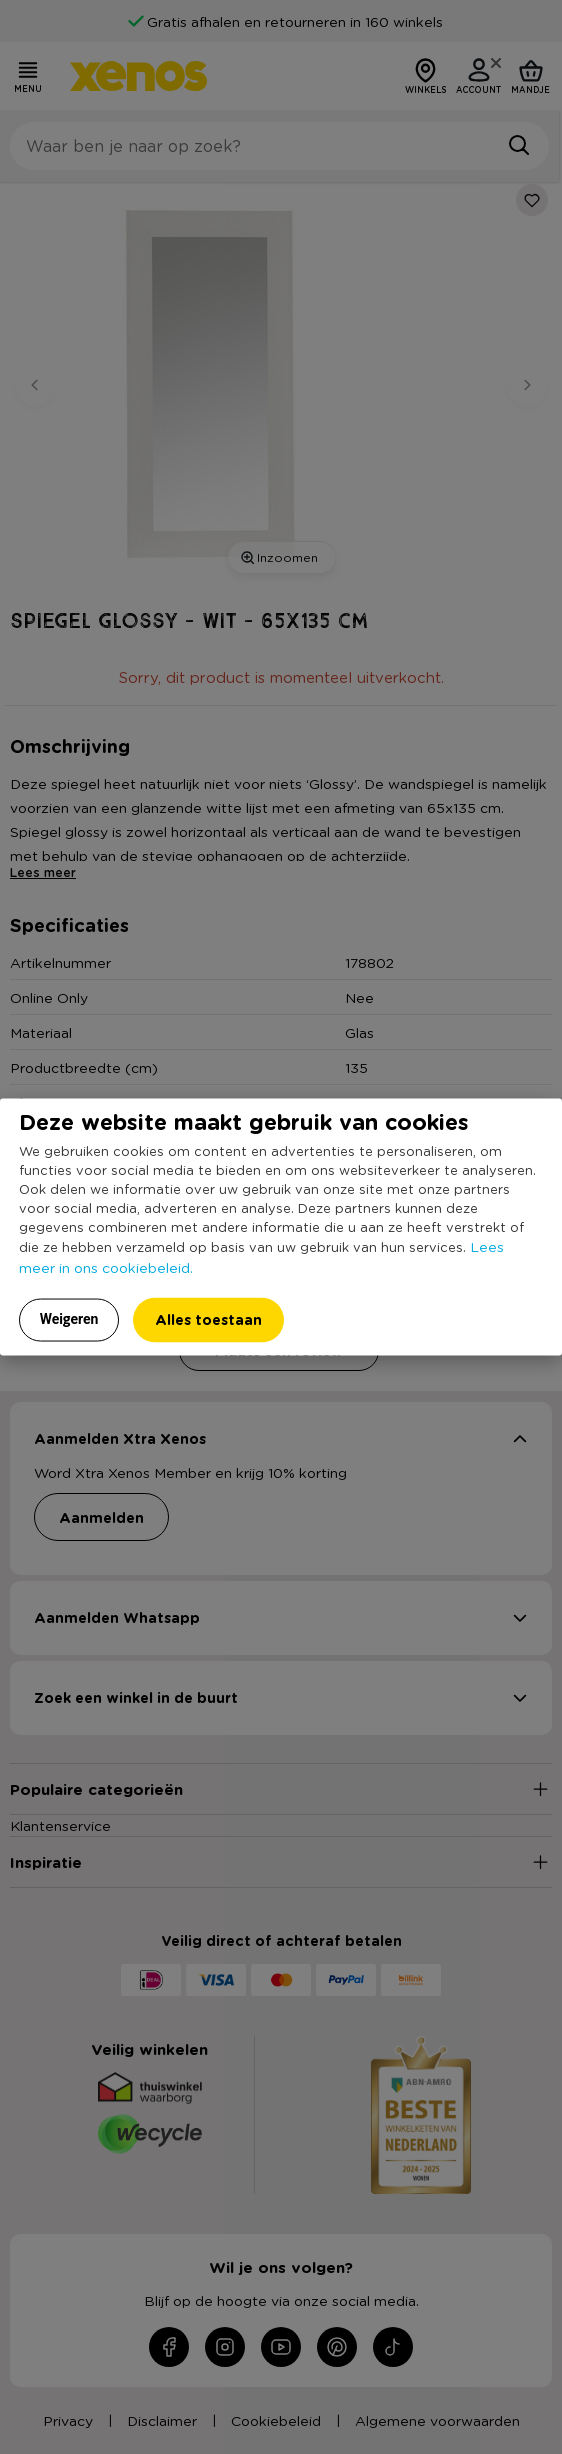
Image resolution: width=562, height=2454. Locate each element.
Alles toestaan (208, 1319)
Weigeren (69, 1319)
